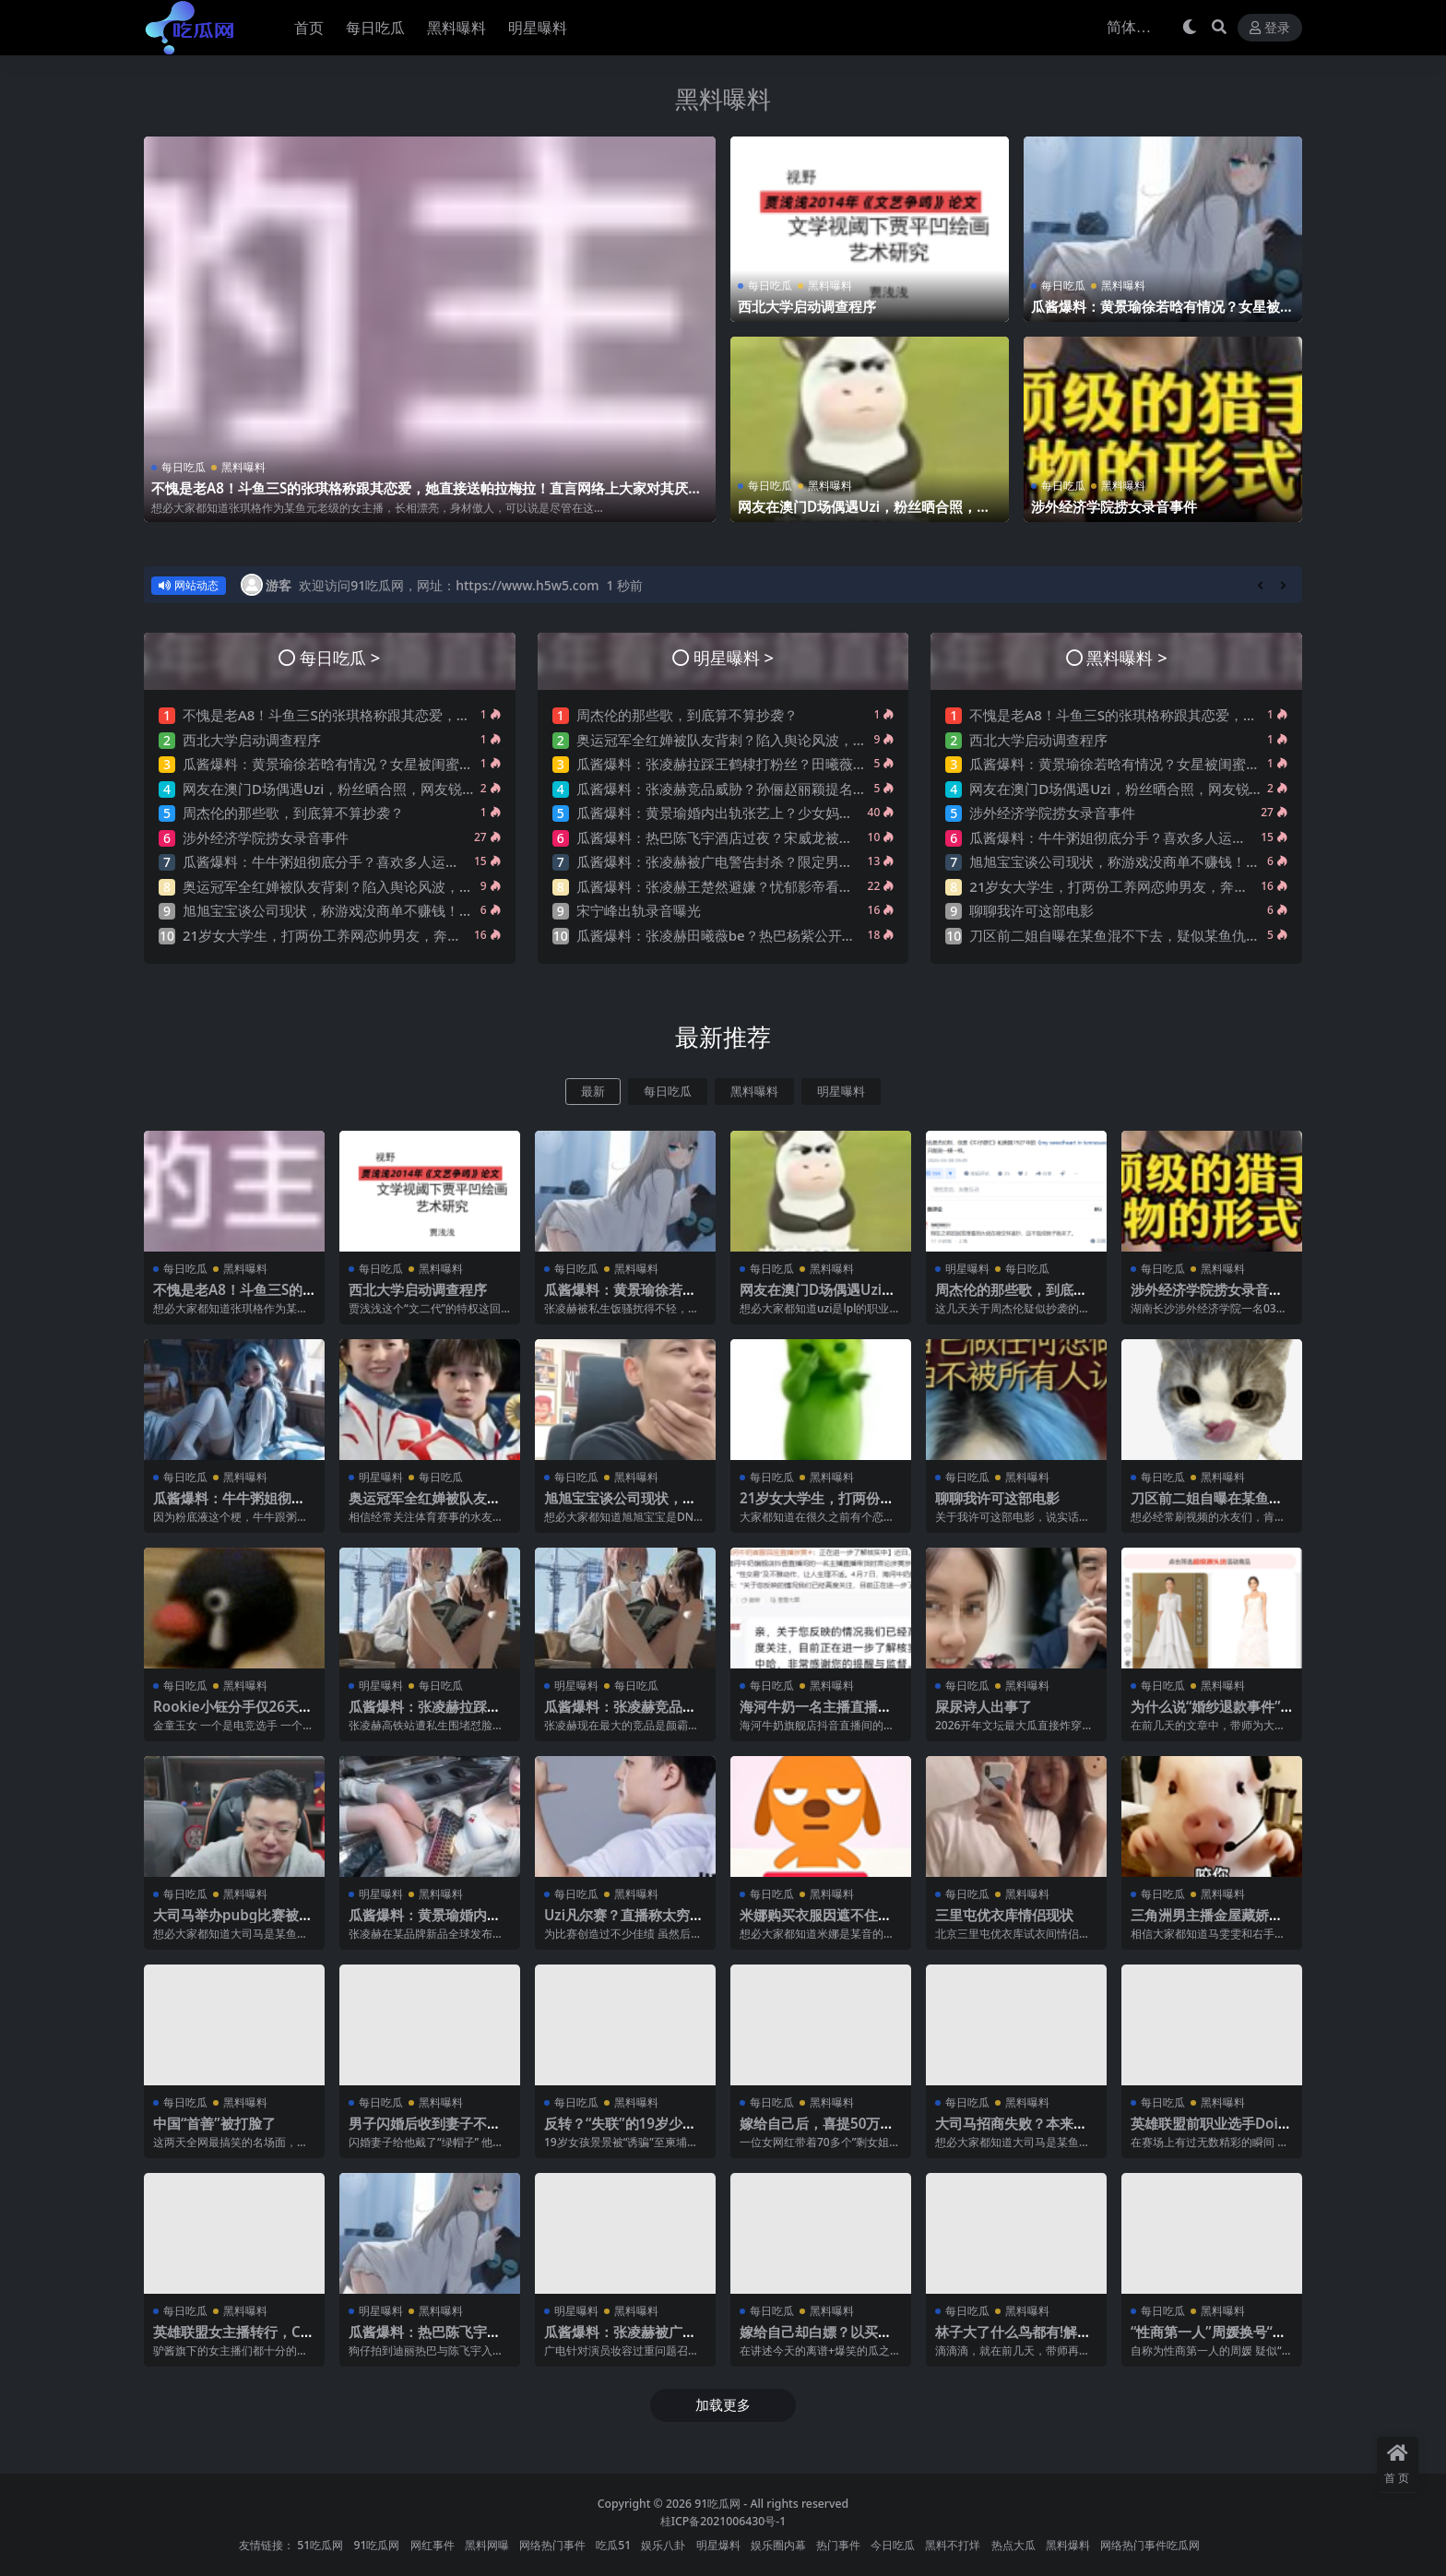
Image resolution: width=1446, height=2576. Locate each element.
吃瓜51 (613, 2545)
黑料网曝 (487, 2545)
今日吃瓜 (893, 2545)
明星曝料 (841, 1091)
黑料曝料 (723, 98)
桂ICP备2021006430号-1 (723, 2521)
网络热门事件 (552, 2545)
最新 (593, 1091)
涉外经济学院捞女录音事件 (1114, 506)
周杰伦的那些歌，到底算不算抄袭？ (293, 812)
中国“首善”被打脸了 (214, 2123)
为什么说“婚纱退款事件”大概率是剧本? (1206, 1714)
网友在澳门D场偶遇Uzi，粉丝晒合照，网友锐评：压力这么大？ (864, 514)
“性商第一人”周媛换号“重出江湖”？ (1208, 2339)
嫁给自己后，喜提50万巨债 (817, 2131)
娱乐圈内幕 (778, 2545)
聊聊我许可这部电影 (1031, 910)
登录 (1270, 28)
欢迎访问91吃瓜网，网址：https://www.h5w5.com (449, 585)
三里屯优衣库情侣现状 (1004, 1914)
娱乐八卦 (663, 2545)
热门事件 (838, 2545)
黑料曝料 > (1126, 657)
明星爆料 (718, 2545)
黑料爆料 (1068, 2545)
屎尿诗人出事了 (983, 1706)
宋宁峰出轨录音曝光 (638, 910)
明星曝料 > (733, 657)
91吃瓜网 (717, 2503)
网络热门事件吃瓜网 (1150, 2545)
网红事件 (432, 2545)
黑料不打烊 (952, 2545)
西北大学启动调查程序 (807, 306)
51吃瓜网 (320, 2545)
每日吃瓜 (183, 467)
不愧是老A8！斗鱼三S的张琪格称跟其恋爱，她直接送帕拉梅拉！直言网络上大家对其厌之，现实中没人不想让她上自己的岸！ (419, 496)
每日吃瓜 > (340, 657)
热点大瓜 (1013, 2545)
